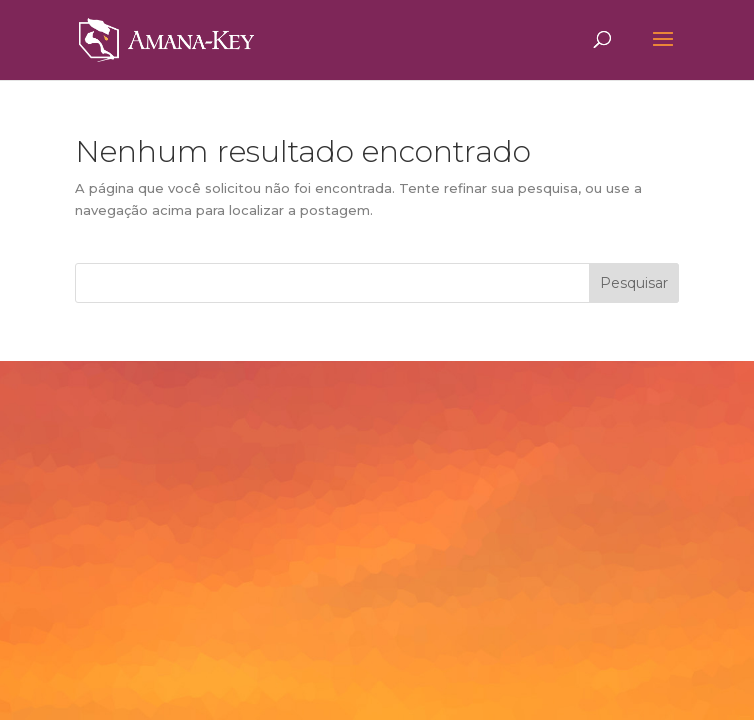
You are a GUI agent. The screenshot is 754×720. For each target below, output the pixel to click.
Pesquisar (634, 283)
